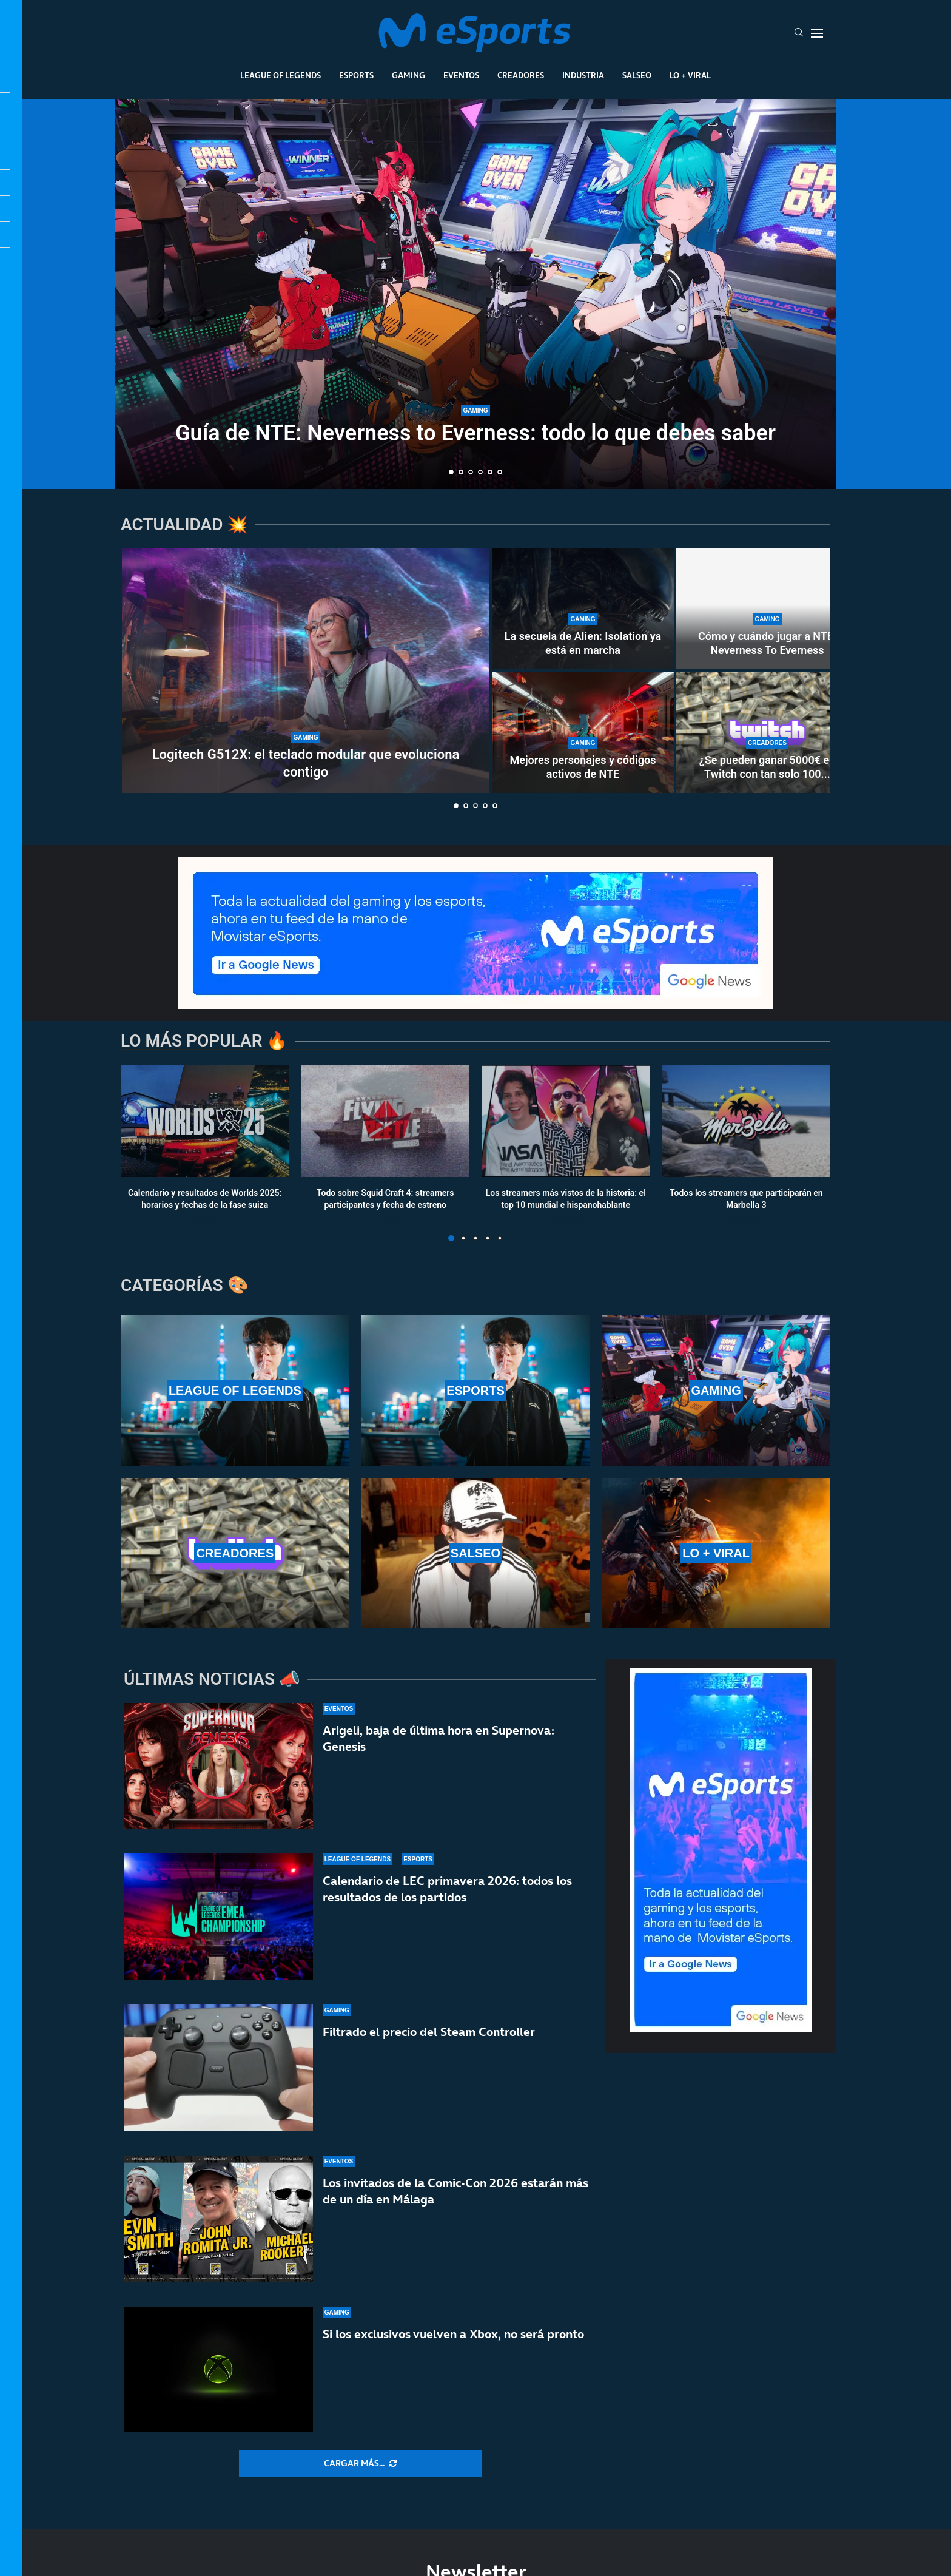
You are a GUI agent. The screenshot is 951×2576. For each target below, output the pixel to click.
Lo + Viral (690, 75)
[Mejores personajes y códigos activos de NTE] (583, 732)
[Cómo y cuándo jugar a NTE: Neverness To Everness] (767, 608)
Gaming (408, 75)
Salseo (636, 75)
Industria (583, 75)
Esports (356, 75)
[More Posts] (360, 2463)
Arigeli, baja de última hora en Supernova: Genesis (438, 1738)
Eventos (461, 75)
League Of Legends (280, 75)
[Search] (799, 33)
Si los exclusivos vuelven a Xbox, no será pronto (453, 2333)
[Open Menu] (817, 33)
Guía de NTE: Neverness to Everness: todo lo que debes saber (475, 433)
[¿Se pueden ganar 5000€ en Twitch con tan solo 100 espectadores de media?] (767, 732)
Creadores (520, 75)
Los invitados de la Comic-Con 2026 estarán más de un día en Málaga (455, 2191)
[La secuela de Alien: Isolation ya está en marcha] (583, 608)
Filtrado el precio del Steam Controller (429, 2031)
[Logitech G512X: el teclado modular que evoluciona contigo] (305, 670)
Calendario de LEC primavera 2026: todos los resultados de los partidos (447, 1889)
